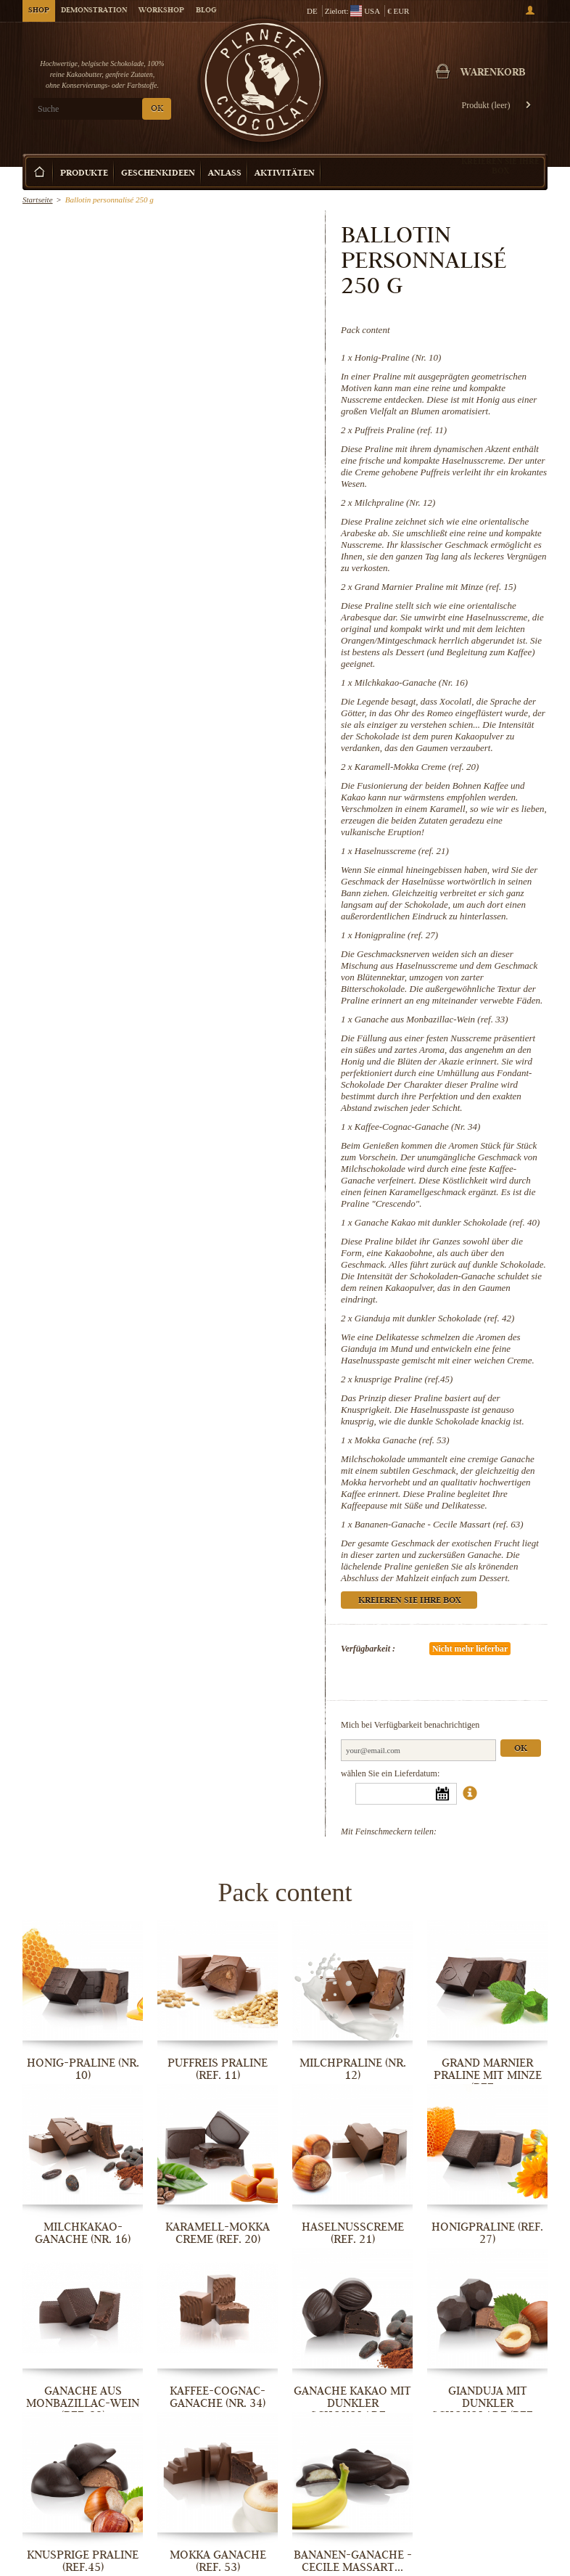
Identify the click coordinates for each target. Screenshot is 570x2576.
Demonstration (94, 10)
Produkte (84, 173)
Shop (38, 10)
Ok (520, 1749)
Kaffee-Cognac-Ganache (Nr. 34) (418, 1126)
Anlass (224, 173)
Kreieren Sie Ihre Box (500, 165)
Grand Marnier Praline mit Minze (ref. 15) (435, 586)
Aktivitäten (285, 173)
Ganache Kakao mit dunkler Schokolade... (352, 2403)
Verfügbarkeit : (368, 1649)
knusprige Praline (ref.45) (404, 1379)
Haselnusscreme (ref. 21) (402, 850)
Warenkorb (493, 73)
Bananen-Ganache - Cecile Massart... (353, 2561)
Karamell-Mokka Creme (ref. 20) (417, 766)
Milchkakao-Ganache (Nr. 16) (411, 682)
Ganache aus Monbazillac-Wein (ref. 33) (431, 1019)
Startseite (37, 199)
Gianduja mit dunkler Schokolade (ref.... (487, 2403)
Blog (206, 10)
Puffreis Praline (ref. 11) (401, 429)
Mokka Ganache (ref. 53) (402, 1440)
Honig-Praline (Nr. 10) (398, 357)
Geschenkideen (158, 173)
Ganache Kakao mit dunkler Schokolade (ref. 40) (447, 1222)
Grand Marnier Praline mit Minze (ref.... (488, 2075)
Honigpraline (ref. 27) (396, 935)
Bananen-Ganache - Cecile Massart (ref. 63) (439, 1524)
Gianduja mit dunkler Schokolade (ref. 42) (434, 1318)
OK (157, 109)
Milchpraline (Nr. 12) (395, 502)
